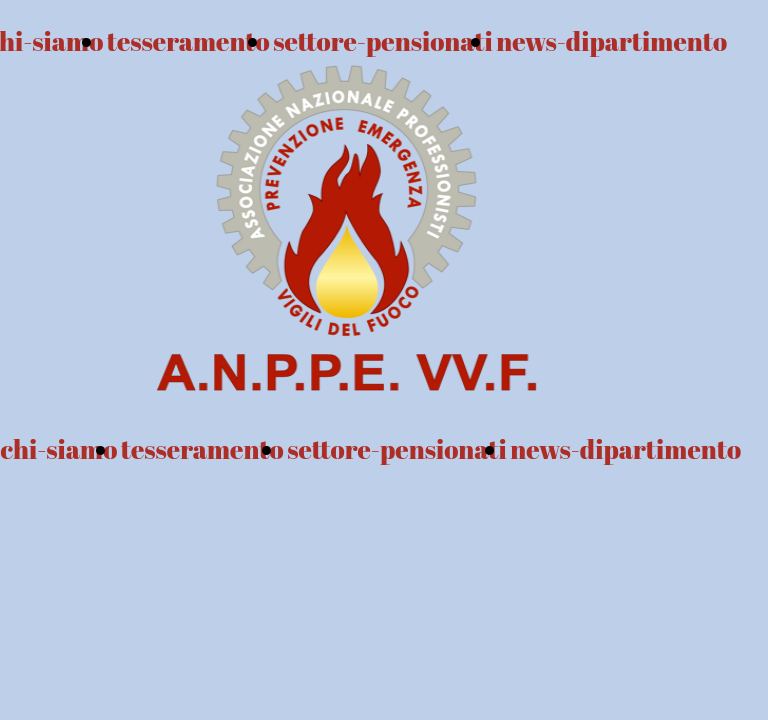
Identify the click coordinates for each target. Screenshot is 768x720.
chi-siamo (59, 449)
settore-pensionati (397, 449)
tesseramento (202, 449)
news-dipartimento (611, 41)
